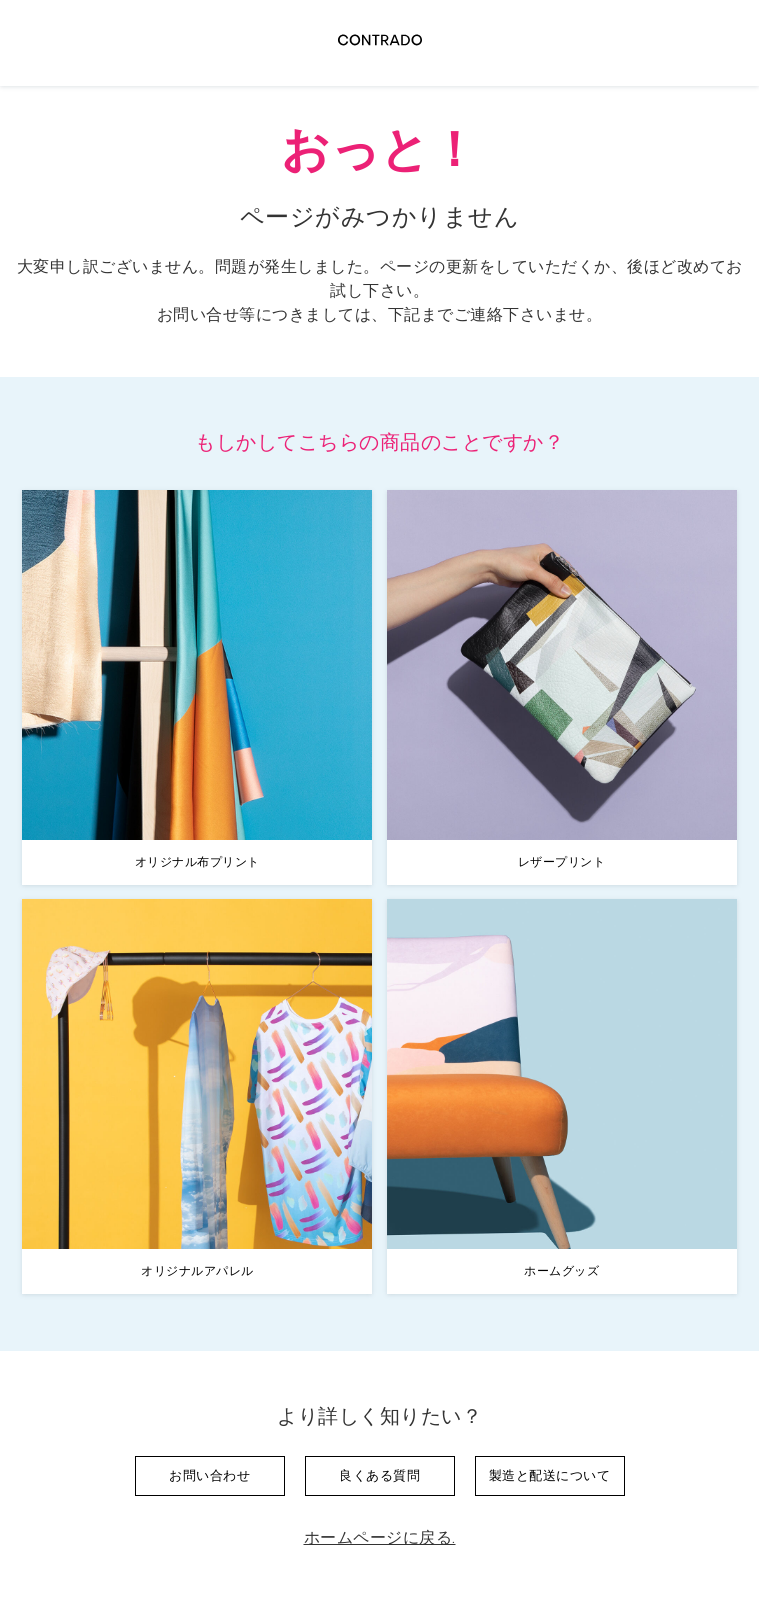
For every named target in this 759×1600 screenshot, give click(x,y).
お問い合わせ (209, 1475)
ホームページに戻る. (380, 1537)
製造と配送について (550, 1475)
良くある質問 (379, 1475)
